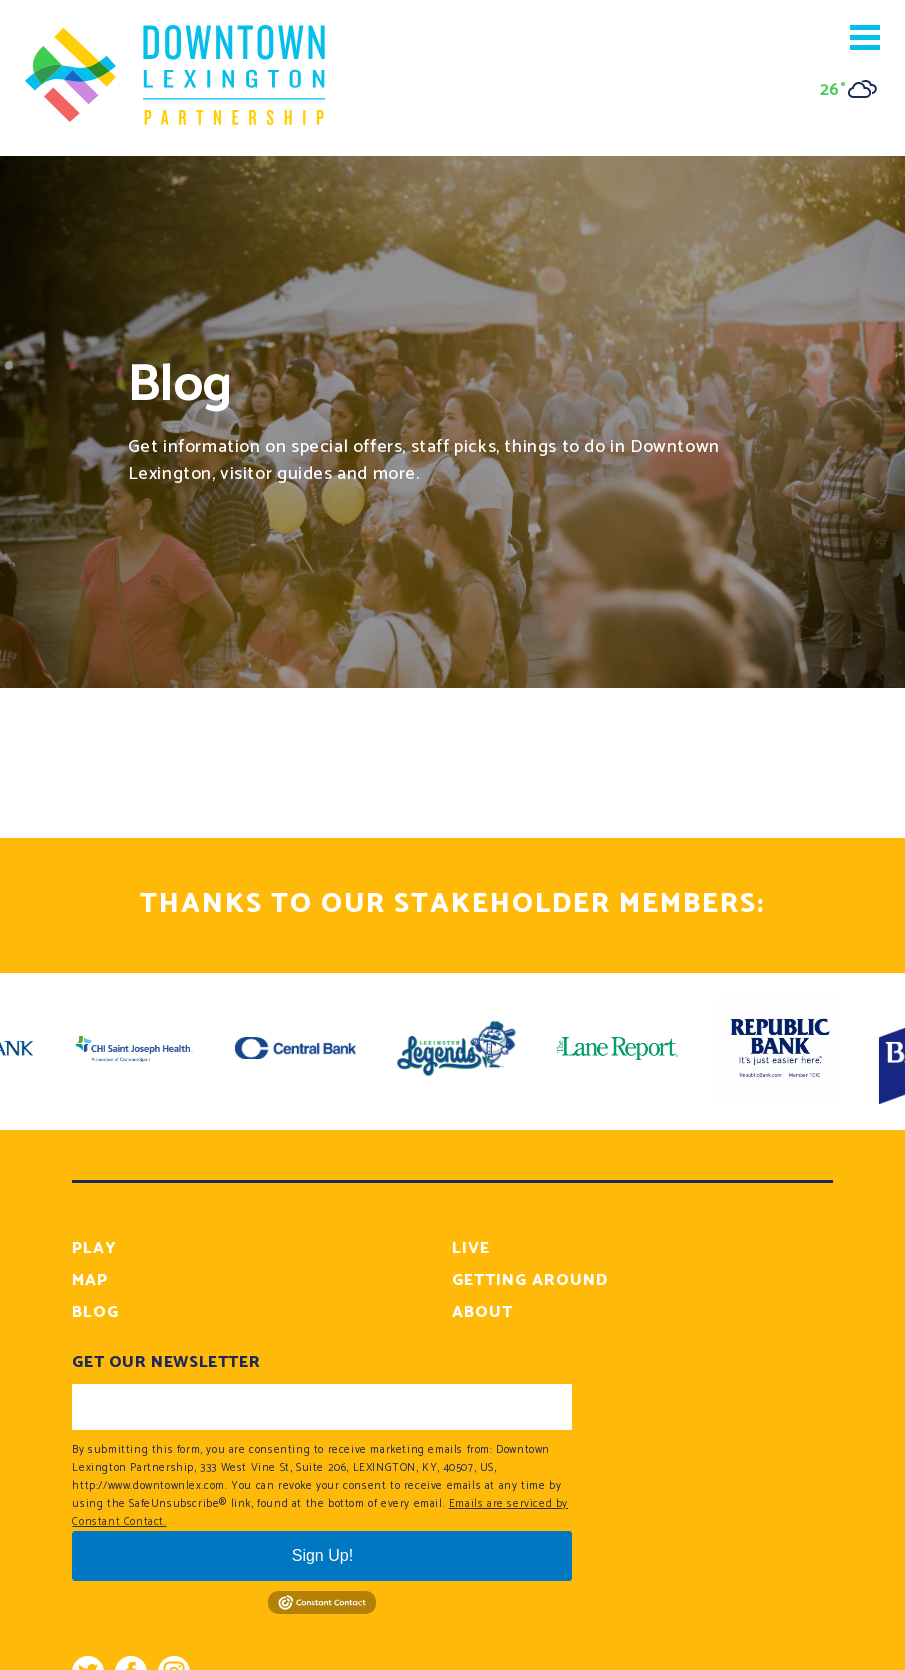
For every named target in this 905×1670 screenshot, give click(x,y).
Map (90, 1280)
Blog (95, 1312)
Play (94, 1248)
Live (471, 1248)
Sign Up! (322, 1555)
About (482, 1312)
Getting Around (530, 1280)
